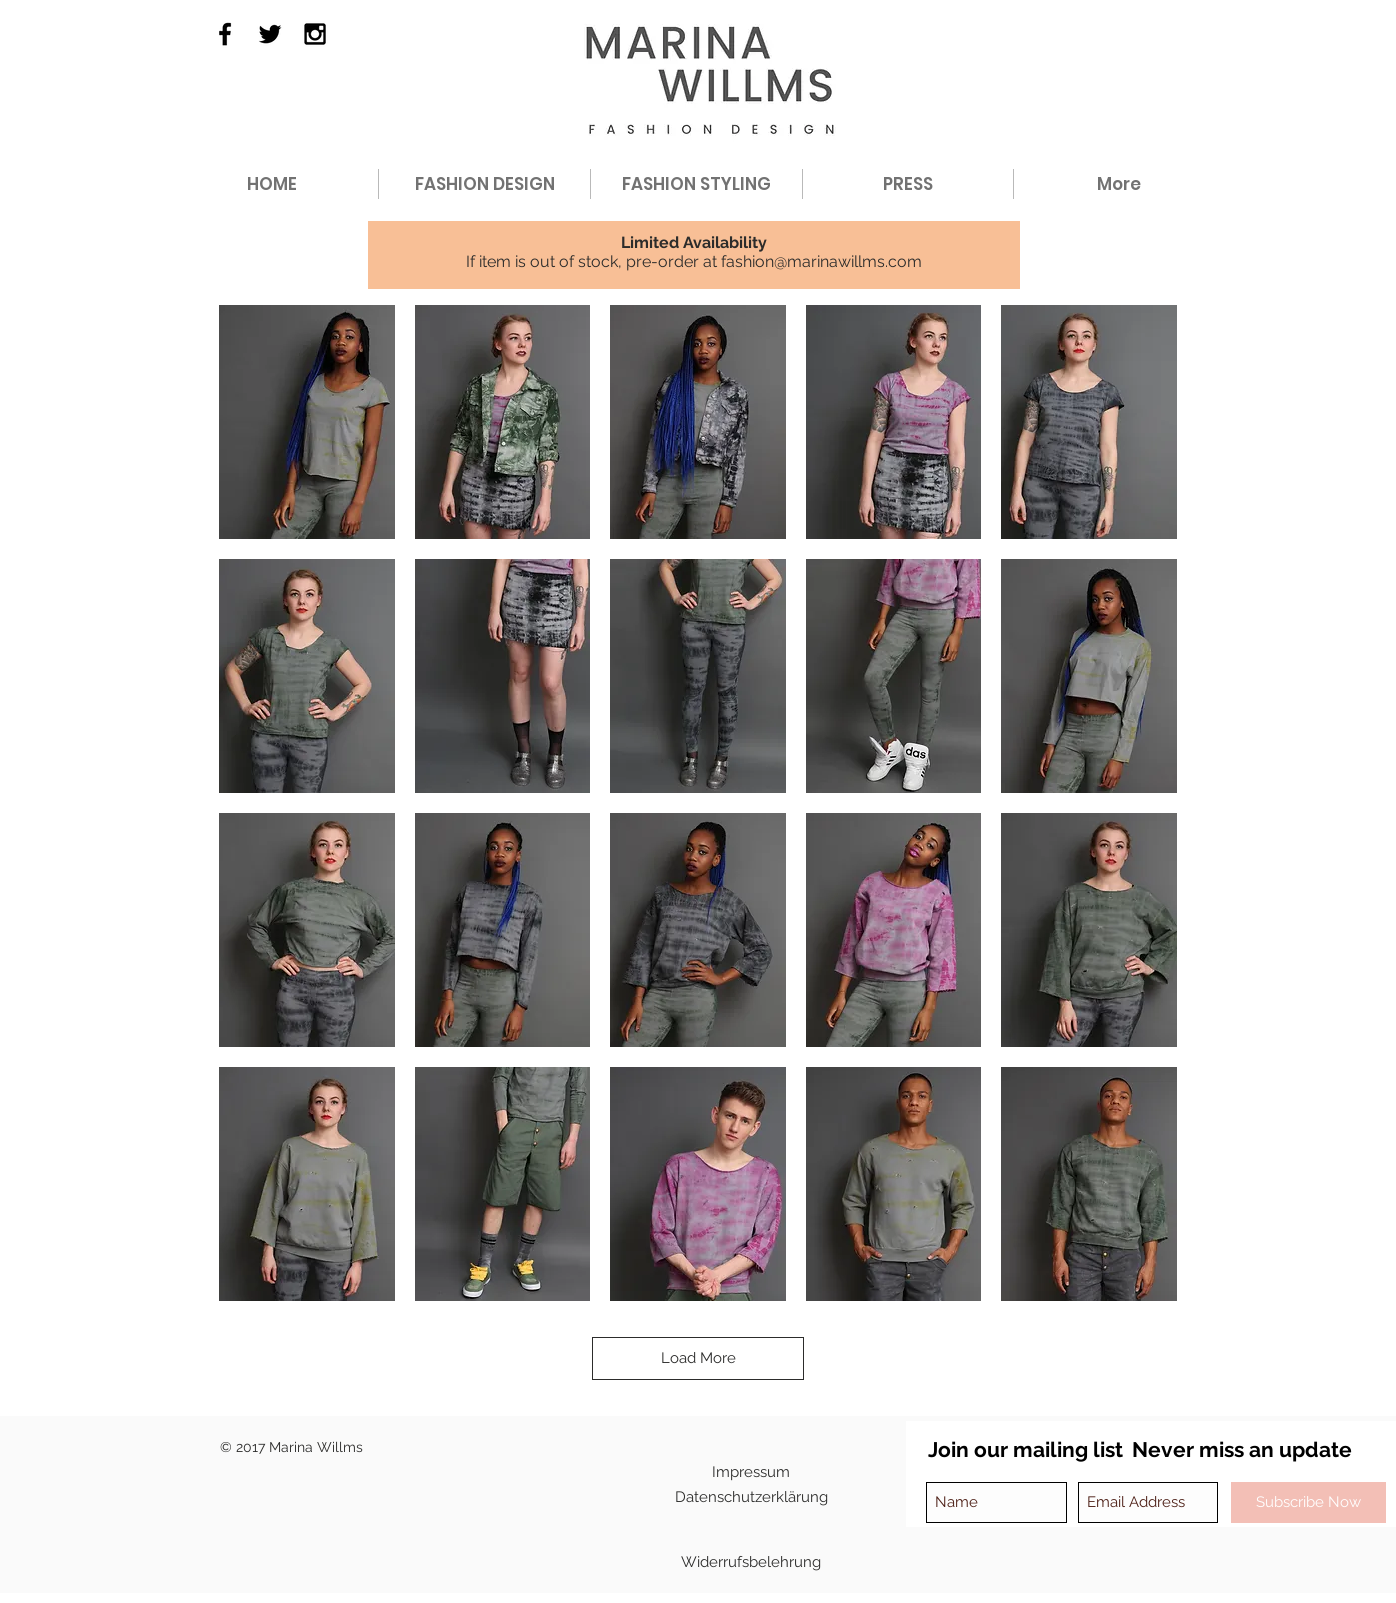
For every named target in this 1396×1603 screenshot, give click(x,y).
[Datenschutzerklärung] (751, 1498)
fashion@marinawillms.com (821, 261)
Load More (698, 1358)
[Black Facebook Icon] (225, 34)
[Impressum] (751, 1473)
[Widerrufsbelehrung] (751, 1563)
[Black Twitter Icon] (270, 34)
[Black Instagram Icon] (315, 34)
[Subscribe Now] (1308, 1502)
